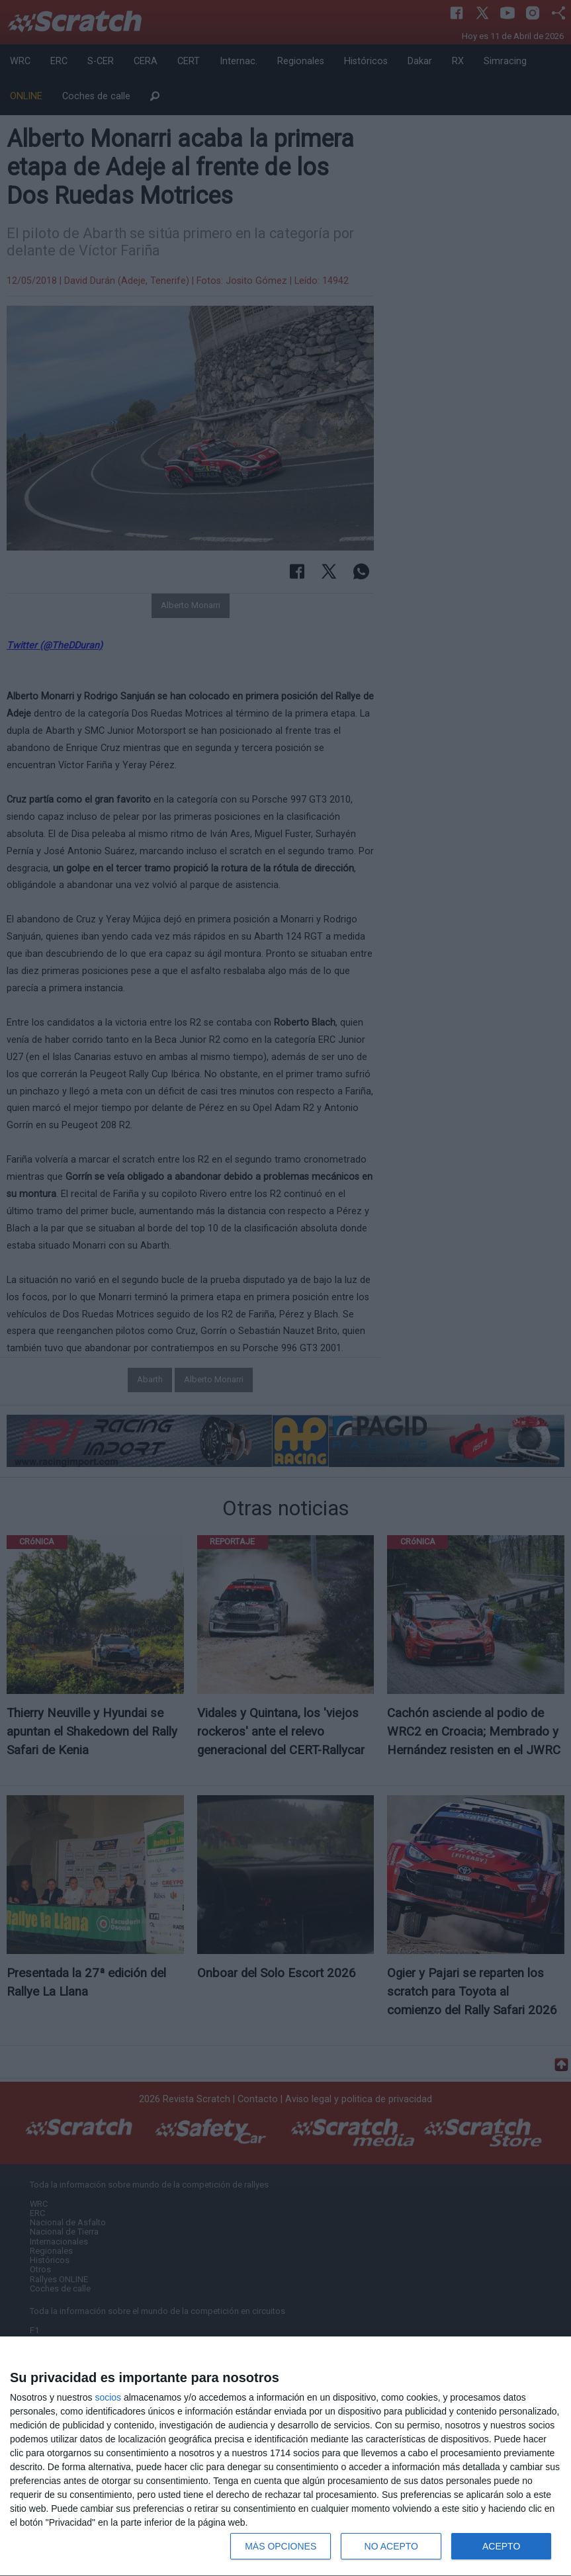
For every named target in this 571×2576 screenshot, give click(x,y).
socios (108, 2397)
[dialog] (285, 2456)
